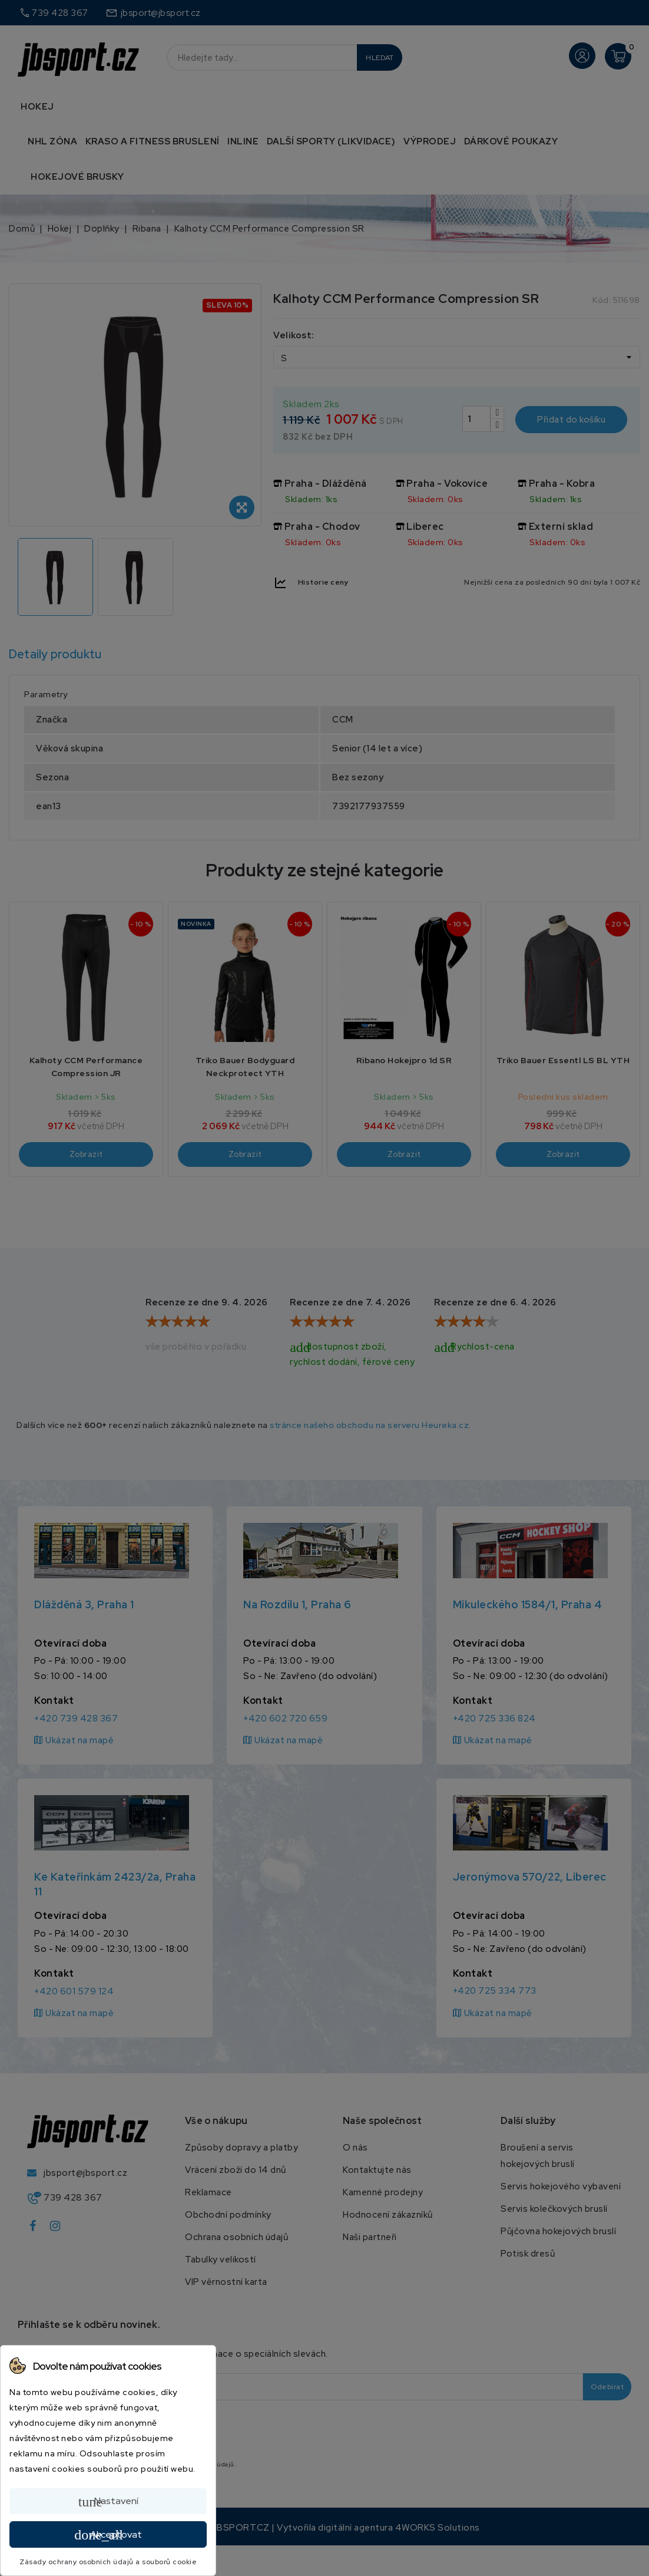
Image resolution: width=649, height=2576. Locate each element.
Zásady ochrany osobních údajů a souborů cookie (108, 2562)
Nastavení (108, 2501)
